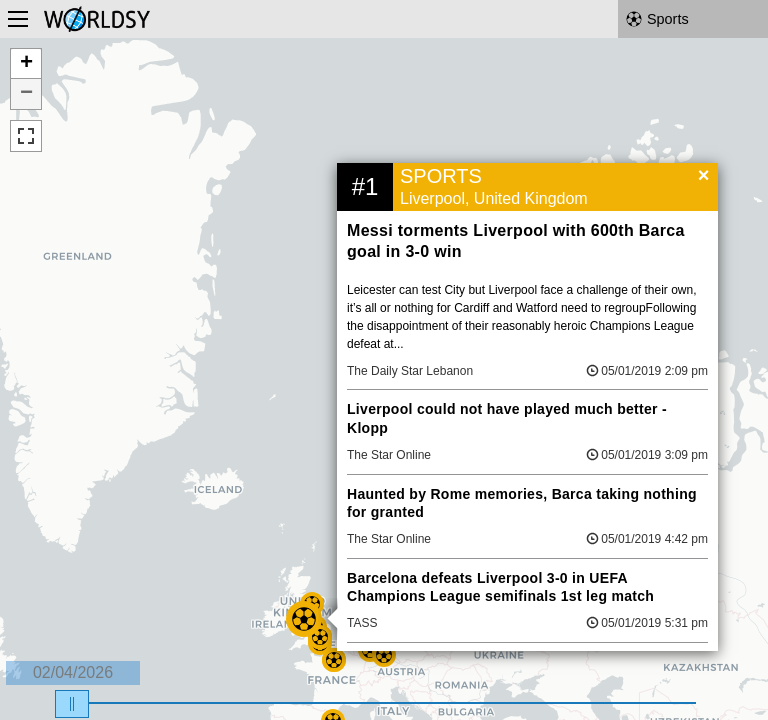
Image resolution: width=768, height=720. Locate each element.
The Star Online (389, 455)
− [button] (26, 94)
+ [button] (26, 64)
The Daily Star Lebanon (410, 371)
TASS (362, 623)
